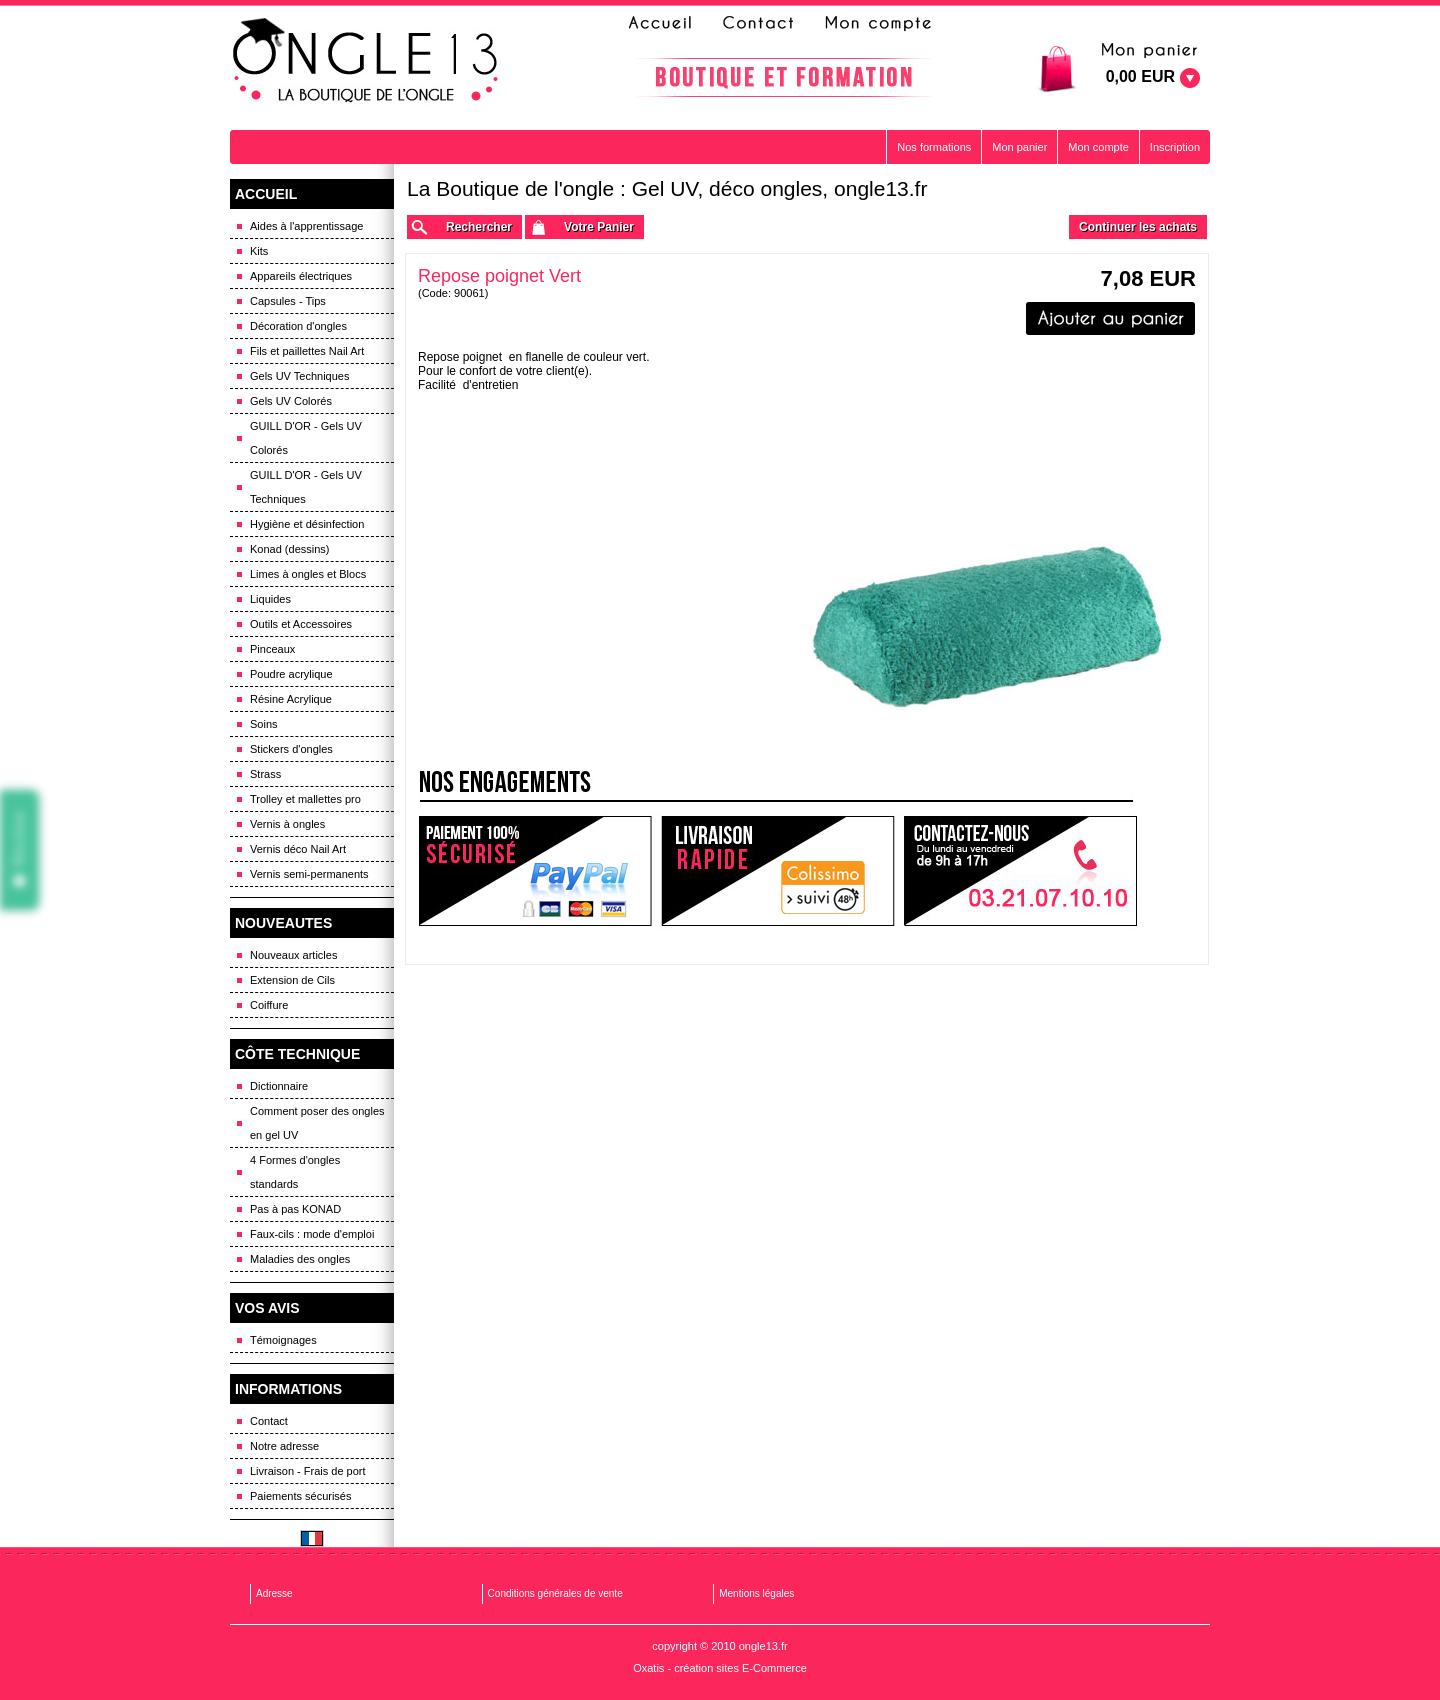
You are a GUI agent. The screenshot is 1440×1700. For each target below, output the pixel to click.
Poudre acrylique (291, 674)
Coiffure (269, 1005)
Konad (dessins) (290, 549)
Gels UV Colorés (291, 401)
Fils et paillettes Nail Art (307, 351)
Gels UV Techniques (299, 376)
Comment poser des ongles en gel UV (317, 1123)
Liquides (270, 599)
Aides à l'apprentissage (306, 226)
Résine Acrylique (291, 699)
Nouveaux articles (293, 955)
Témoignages (283, 1340)
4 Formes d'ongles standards (295, 1172)
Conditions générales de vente (555, 1593)
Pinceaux (272, 649)
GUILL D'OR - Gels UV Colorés (306, 438)
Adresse (274, 1593)
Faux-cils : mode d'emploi (312, 1234)
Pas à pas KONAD (295, 1209)
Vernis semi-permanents (309, 874)
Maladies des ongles (300, 1259)
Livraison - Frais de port (308, 1471)
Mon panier (1019, 147)
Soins (264, 724)
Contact (269, 1421)
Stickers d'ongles (291, 749)
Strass (265, 774)
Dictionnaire (279, 1086)
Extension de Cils (292, 980)
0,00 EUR (1140, 76)
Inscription (1175, 147)
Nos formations (934, 147)
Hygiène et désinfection (307, 524)
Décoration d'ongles (298, 326)
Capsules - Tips (288, 301)
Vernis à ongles (287, 824)
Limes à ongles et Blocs (308, 574)
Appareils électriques (301, 276)
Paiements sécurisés (301, 1496)
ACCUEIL (266, 194)
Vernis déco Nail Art (298, 849)
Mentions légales (756, 1593)
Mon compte (1098, 147)
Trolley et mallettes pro (305, 799)
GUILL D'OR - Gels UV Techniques (306, 487)
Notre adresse (284, 1446)
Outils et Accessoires (301, 624)
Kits (259, 251)
